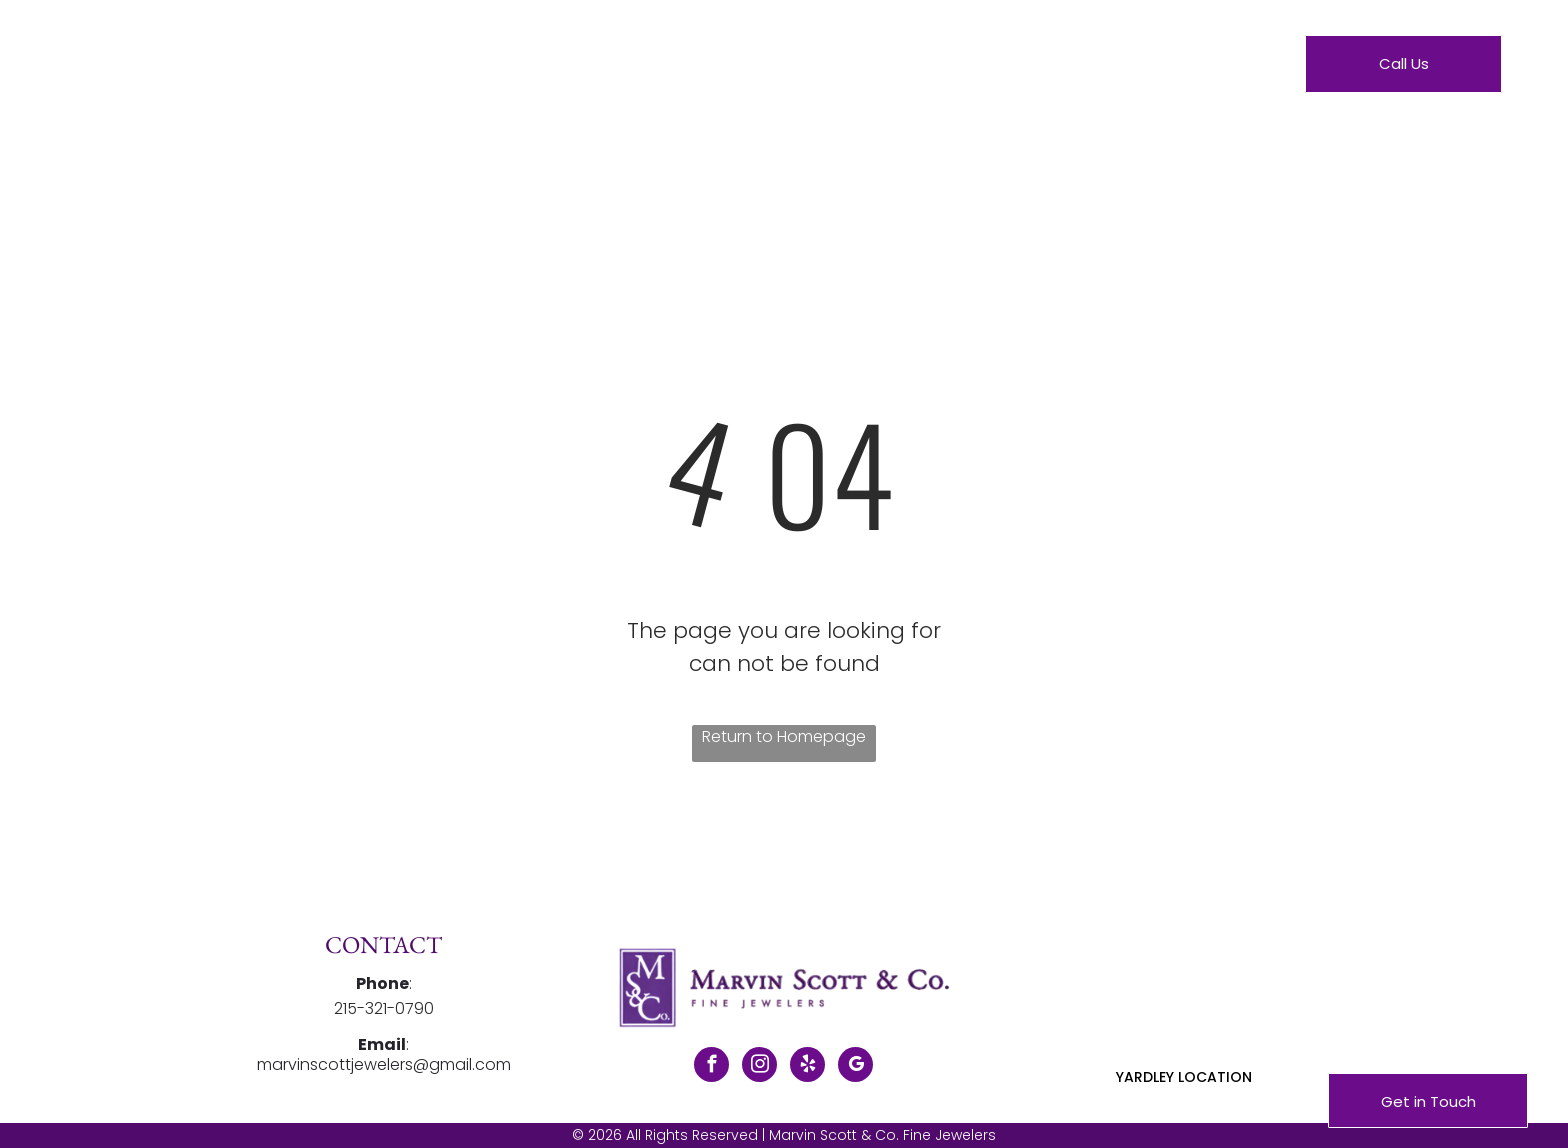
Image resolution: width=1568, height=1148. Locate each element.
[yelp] (807, 1067)
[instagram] (759, 1067)
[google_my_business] (855, 1067)
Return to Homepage (784, 736)
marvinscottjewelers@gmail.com (384, 1064)
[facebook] (711, 1067)
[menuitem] (576, 68)
